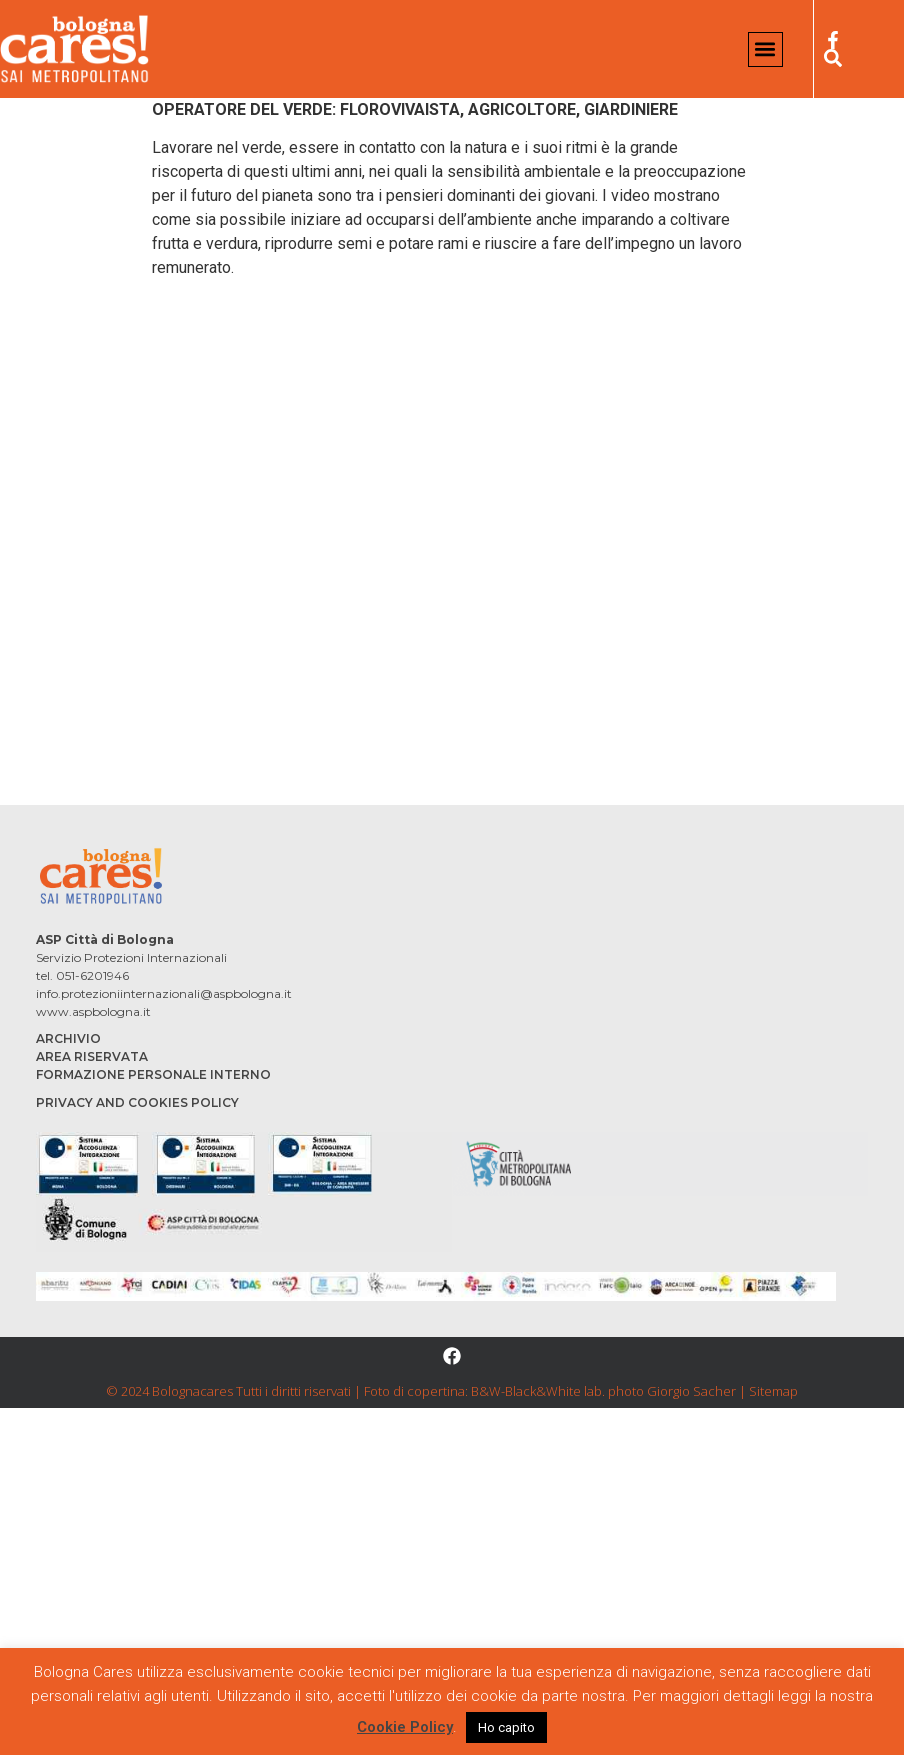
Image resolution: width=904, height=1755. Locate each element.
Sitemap (773, 1391)
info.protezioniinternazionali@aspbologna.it (164, 993)
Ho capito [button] (506, 1727)
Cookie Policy (405, 1727)
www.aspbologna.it (93, 1011)
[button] (765, 49)
